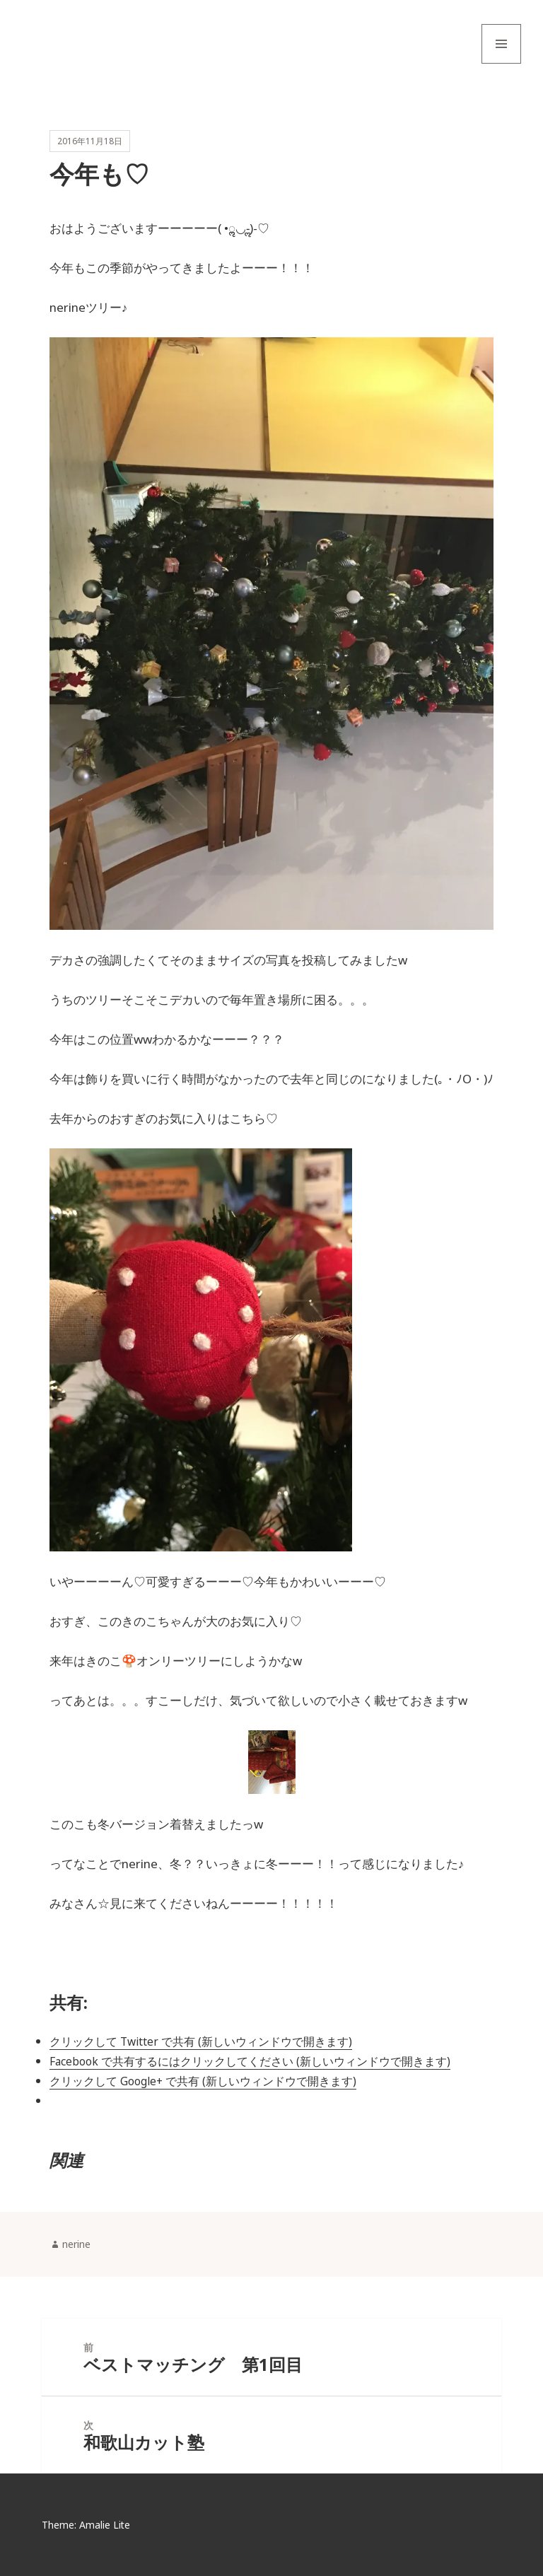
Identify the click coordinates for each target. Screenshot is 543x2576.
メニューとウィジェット (501, 63)
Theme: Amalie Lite (86, 2524)
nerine (76, 2244)
